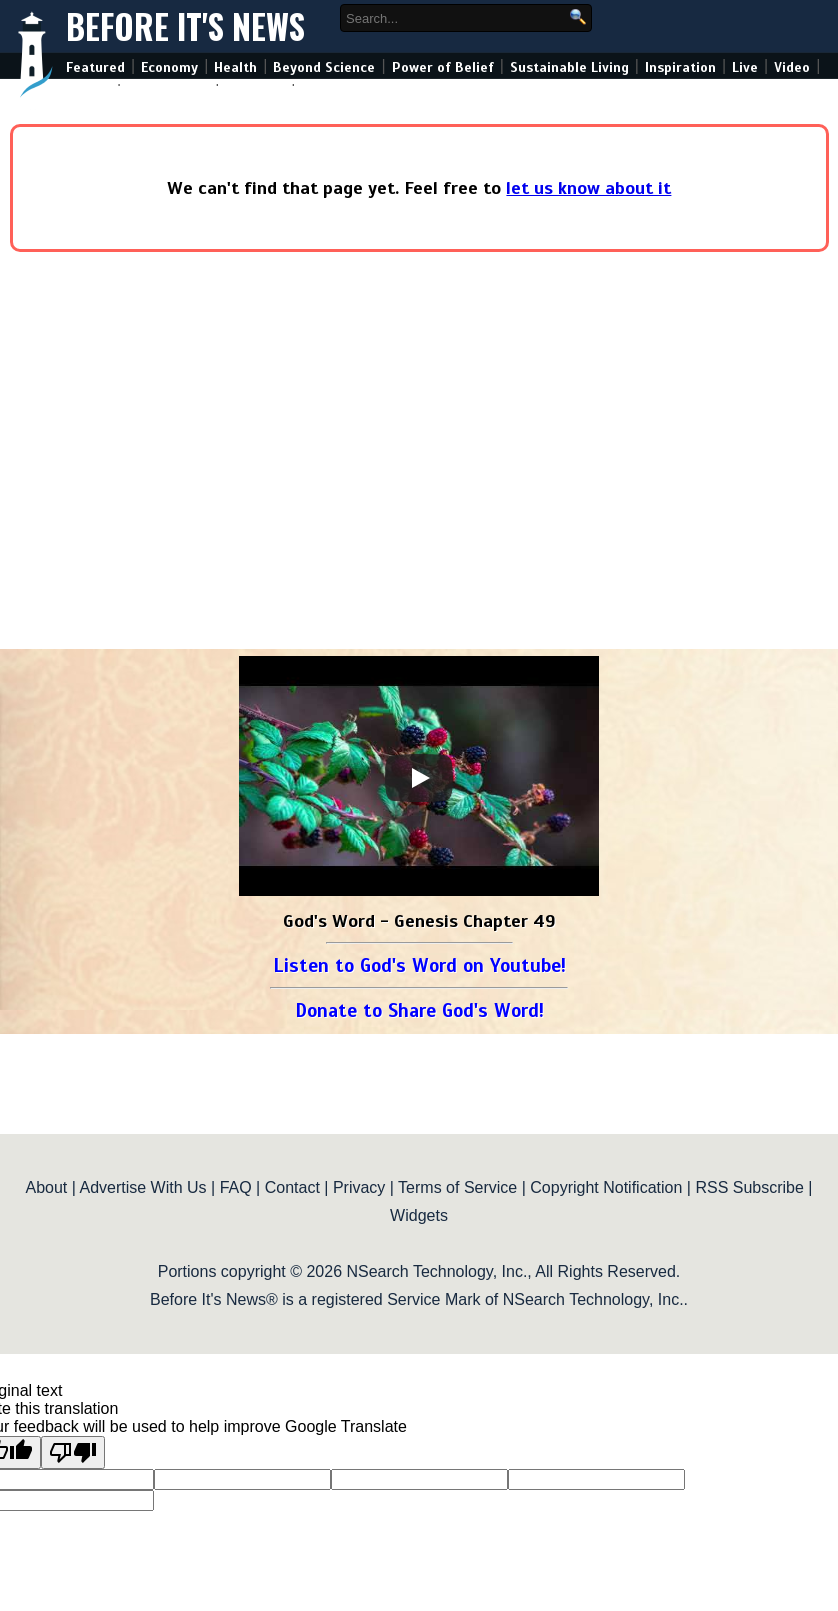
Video (792, 67)
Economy (169, 67)
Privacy (359, 1187)
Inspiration (680, 67)
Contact (292, 1187)
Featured (95, 67)
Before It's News (185, 26)
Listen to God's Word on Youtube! (419, 965)
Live (745, 67)
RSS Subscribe (749, 1187)
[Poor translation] (73, 1452)
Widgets (419, 1215)
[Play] (419, 778)
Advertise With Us (142, 1187)
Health (235, 67)
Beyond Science (324, 67)
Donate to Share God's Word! (419, 1010)
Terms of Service (457, 1187)
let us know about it (588, 188)
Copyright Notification (606, 1187)
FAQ (236, 1187)
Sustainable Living (569, 67)
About (46, 1187)
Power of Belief (443, 67)
